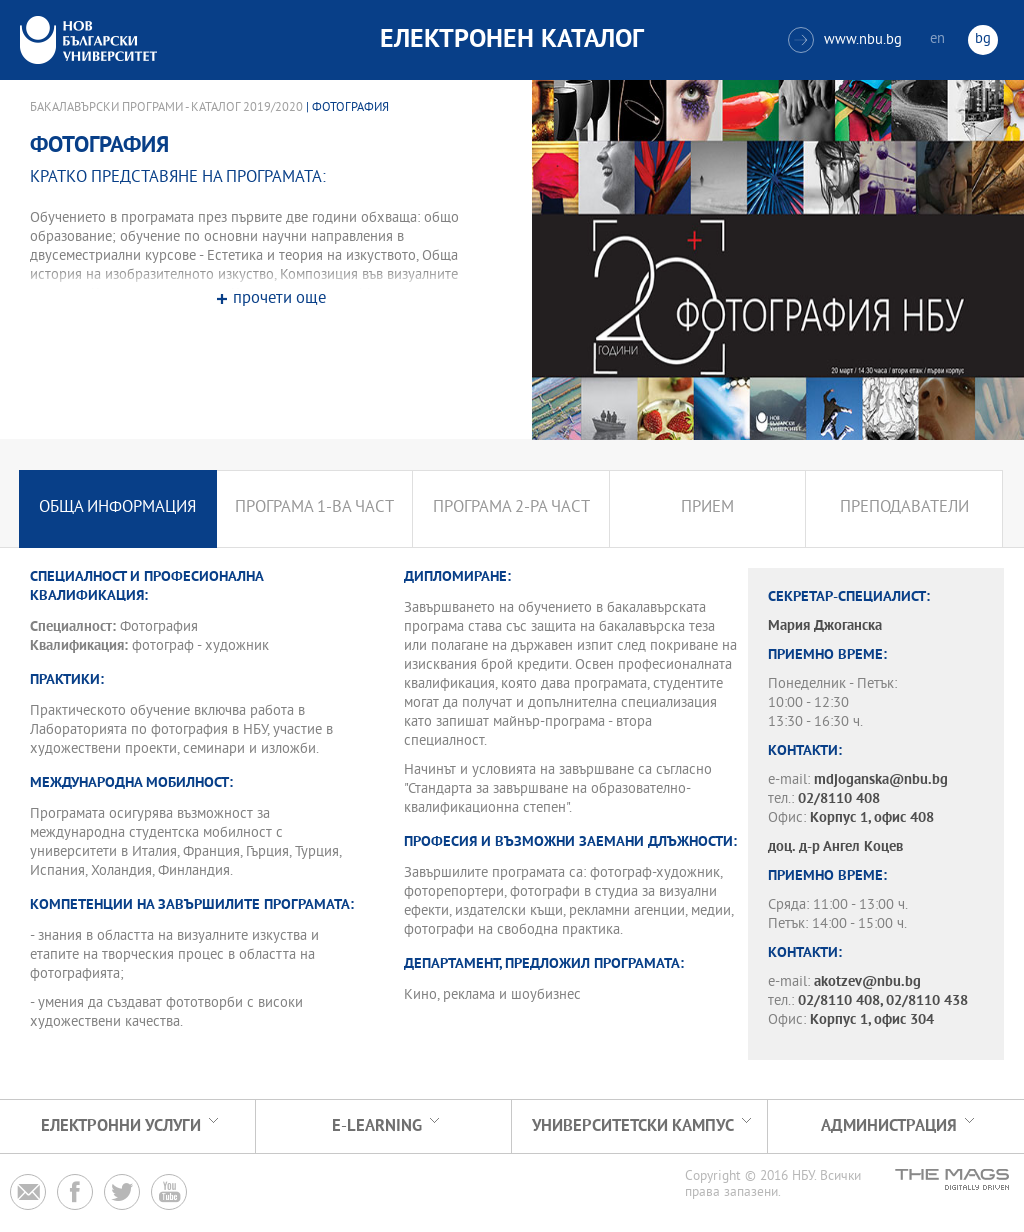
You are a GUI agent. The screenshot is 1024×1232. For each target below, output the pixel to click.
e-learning (377, 1126)
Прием (707, 508)
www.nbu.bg (845, 40)
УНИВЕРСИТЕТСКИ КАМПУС (633, 1126)
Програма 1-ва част (314, 508)
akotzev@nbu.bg (867, 982)
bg (983, 39)
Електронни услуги (121, 1126)
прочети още (279, 299)
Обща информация (117, 508)
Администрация (889, 1126)
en (937, 39)
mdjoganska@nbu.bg (881, 780)
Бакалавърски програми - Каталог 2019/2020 (166, 108)
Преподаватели (904, 508)
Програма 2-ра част (511, 508)
